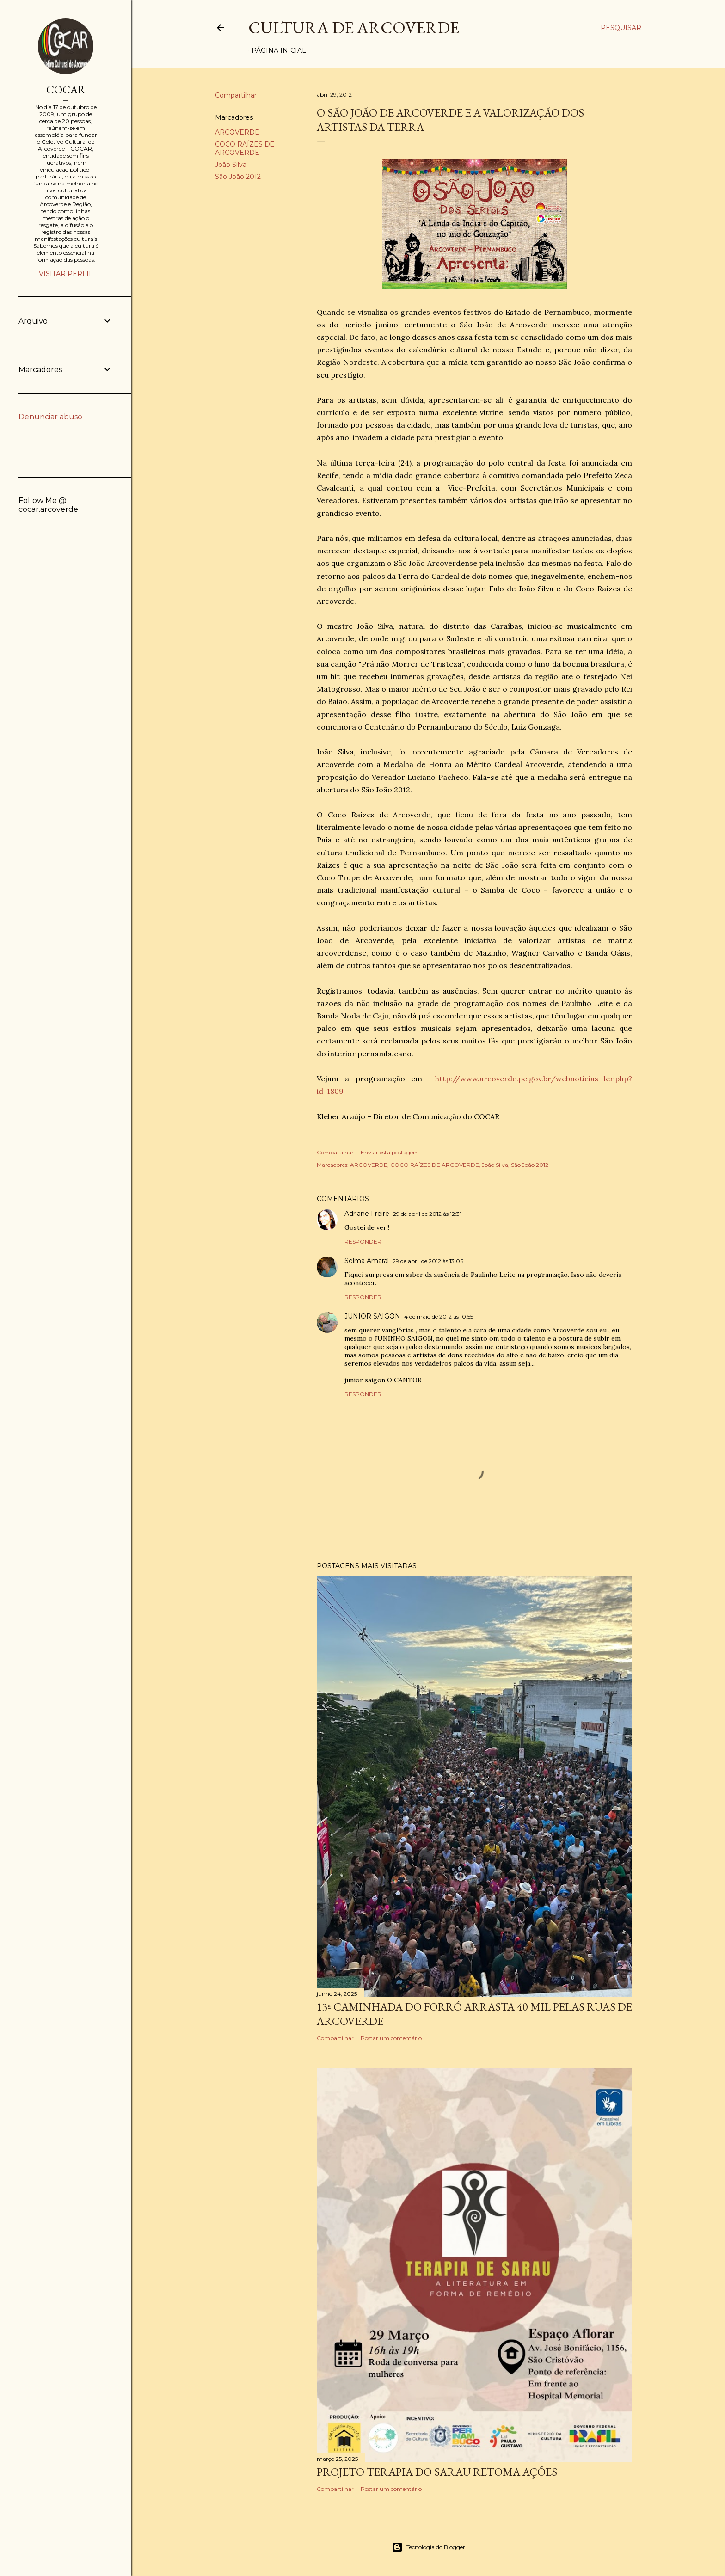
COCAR (66, 89)
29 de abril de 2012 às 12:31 (427, 1213)
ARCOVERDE (237, 132)
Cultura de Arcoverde (353, 27)
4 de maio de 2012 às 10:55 (438, 1316)
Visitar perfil (66, 274)
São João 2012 (238, 176)
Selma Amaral (366, 1261)
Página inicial (279, 50)
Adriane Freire (366, 1213)
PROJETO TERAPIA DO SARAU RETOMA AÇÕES (437, 2472)
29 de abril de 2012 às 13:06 (428, 1260)
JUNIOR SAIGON (372, 1316)
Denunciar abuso (50, 416)
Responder (362, 1241)
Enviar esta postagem (390, 1152)
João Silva (230, 164)
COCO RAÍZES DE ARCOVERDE (245, 148)
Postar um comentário (391, 2038)
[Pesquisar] (621, 28)
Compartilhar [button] (236, 95)
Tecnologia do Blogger (428, 2547)
